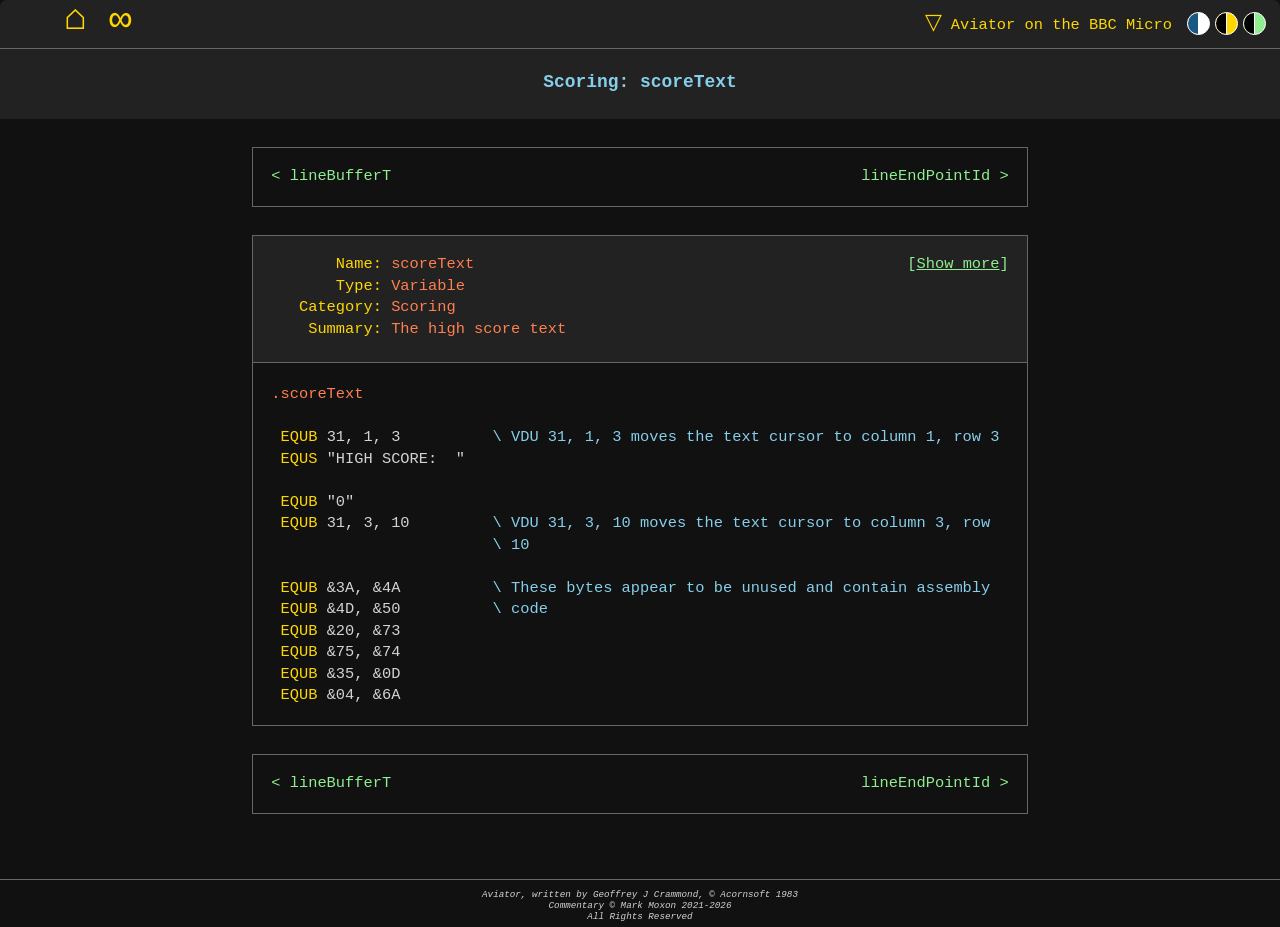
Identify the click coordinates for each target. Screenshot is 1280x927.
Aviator (1044, 23)
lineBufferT (340, 176)
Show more (958, 264)
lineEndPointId (925, 176)
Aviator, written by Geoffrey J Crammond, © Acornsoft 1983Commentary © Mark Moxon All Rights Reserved (640, 905)
